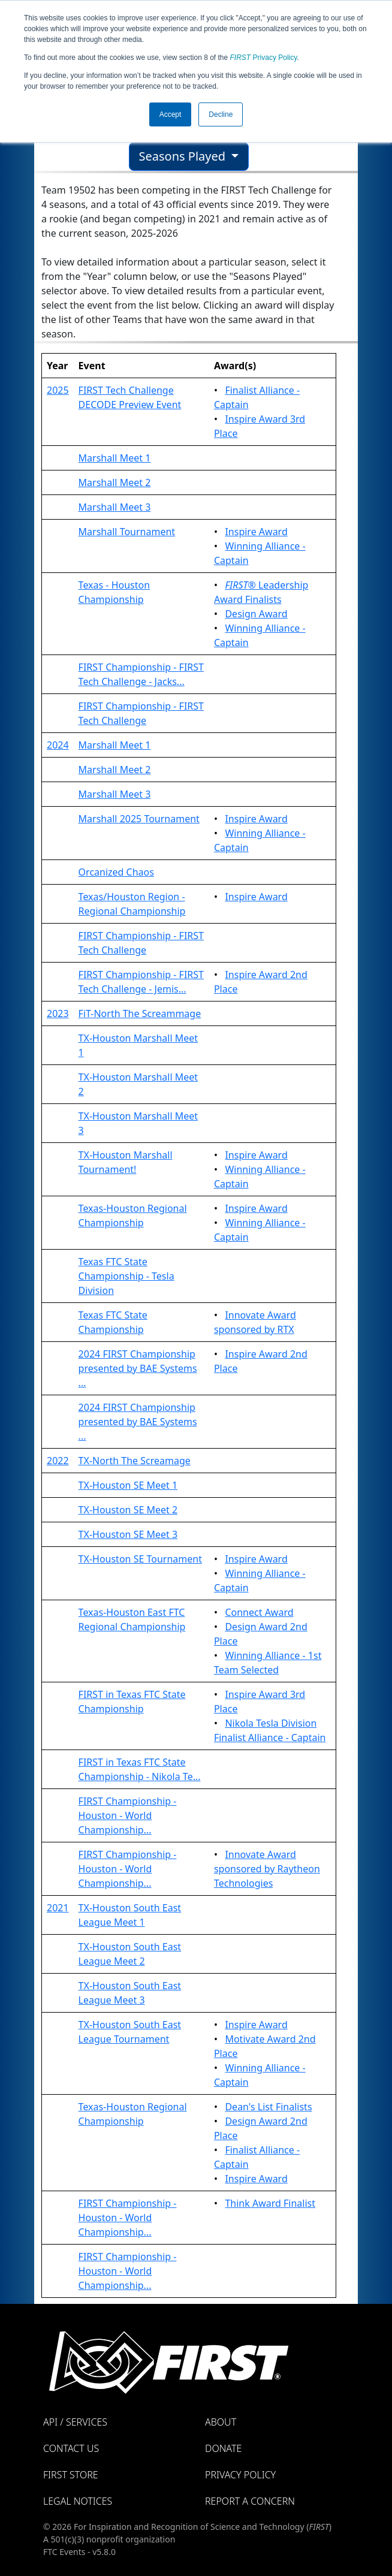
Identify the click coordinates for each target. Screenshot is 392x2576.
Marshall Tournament (127, 531)
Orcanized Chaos (116, 872)
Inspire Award (256, 531)
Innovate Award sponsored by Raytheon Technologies (267, 1869)
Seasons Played (184, 156)
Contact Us (71, 2448)
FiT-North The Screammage (140, 1013)
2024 (58, 745)
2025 (58, 390)
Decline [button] (221, 114)
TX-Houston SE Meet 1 (128, 1485)
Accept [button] (170, 114)
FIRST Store (70, 2474)
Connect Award (259, 1612)
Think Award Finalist (270, 2203)
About (220, 2422)
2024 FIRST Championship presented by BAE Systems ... (138, 1368)
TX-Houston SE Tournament (140, 1558)
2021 (58, 1907)
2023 (58, 1013)
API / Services (75, 2422)
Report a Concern (250, 2501)
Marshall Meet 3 (115, 507)
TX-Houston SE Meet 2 (128, 1509)
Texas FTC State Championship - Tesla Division (126, 1276)
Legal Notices (77, 2501)
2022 (58, 1460)
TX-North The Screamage (135, 1460)
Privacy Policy (263, 57)
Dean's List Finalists (268, 2106)
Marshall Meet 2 (115, 482)
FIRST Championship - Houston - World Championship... (128, 1815)
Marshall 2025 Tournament (139, 818)
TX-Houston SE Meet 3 (128, 1534)
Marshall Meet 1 (115, 457)
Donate (223, 2448)
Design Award (256, 613)
